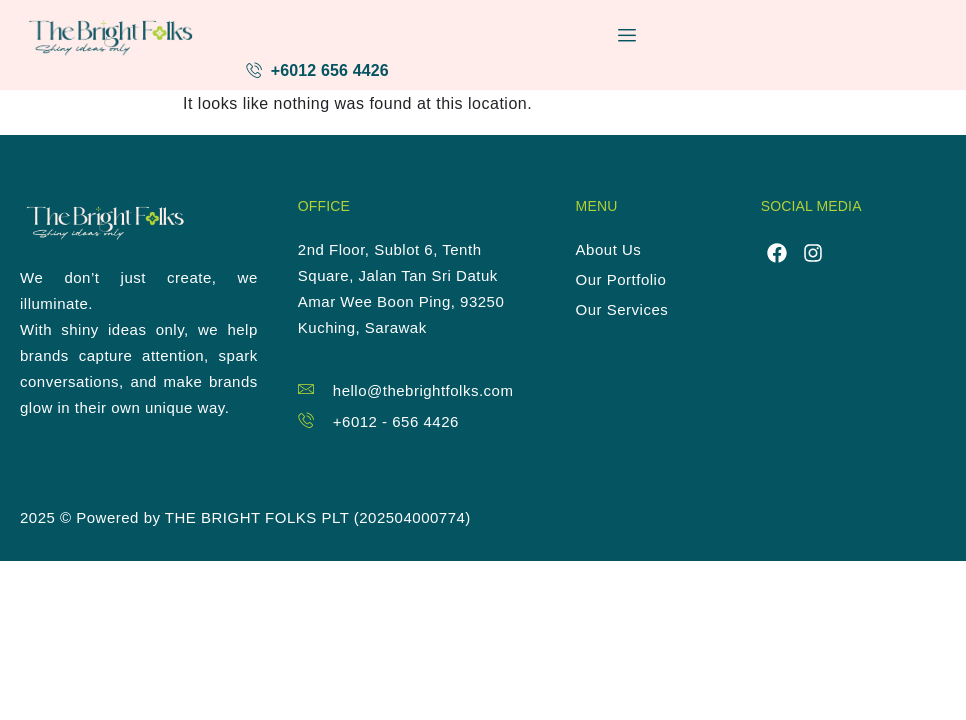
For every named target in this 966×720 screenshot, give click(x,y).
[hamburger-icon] (627, 36)
